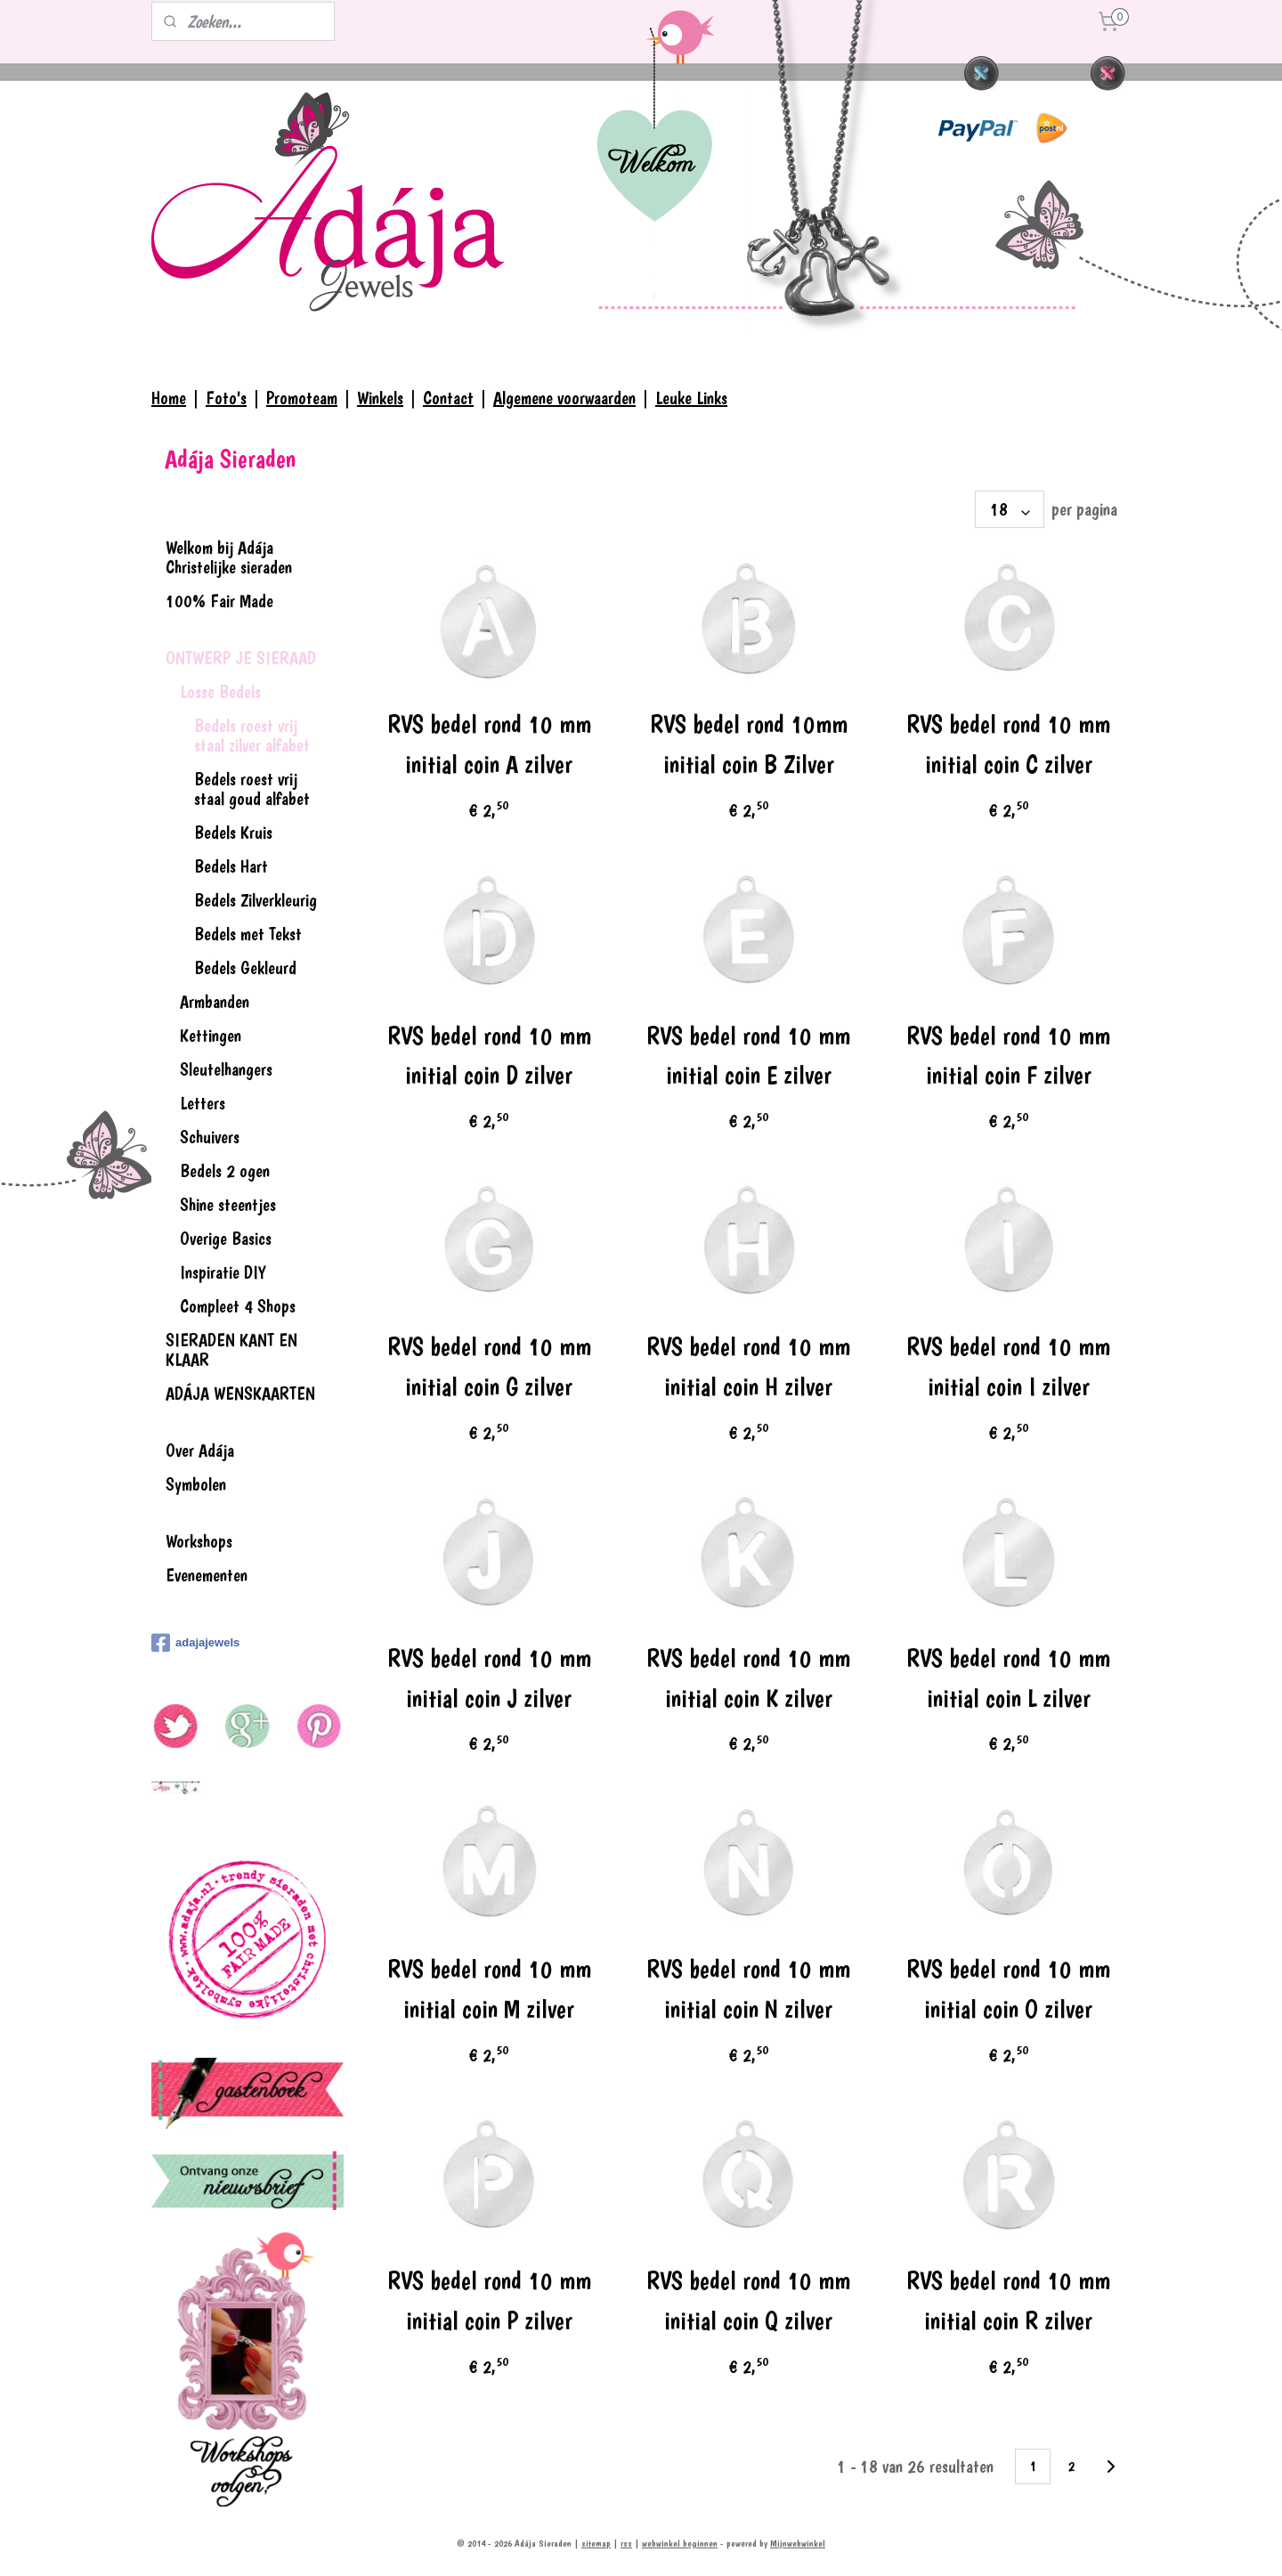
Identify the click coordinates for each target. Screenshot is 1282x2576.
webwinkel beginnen (680, 2543)
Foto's (226, 398)
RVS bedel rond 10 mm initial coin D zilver (488, 1056)
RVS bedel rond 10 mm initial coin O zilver (1008, 1989)
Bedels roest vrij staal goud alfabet (252, 788)
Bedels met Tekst (248, 934)
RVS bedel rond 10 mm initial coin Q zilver (748, 2301)
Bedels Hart (231, 866)
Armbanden (214, 1001)
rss (626, 2543)
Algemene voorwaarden (564, 398)
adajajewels (195, 1643)
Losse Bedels (220, 692)
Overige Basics (226, 1238)
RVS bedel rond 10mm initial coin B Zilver (749, 744)
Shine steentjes (228, 1204)
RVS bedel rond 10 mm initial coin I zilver (1008, 1367)
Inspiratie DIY (222, 1272)
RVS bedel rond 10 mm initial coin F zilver (1008, 1056)
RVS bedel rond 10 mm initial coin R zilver (1008, 2301)
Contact (448, 398)
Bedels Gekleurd (245, 968)
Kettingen (210, 1035)
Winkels (380, 398)
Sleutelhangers (226, 1069)
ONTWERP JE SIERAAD (241, 658)
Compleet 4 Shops (238, 1306)
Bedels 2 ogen (225, 1171)
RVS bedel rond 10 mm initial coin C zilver (1008, 744)
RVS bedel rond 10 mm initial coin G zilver (488, 1367)
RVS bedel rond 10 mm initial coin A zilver (488, 744)
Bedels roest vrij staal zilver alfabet (252, 735)
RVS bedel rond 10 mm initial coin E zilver (748, 1056)
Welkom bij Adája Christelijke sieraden (229, 557)
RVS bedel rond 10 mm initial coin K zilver (748, 1678)
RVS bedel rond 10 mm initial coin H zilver (748, 1367)
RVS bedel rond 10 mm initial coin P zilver (488, 2301)
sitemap (596, 2543)
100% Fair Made (219, 601)
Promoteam (301, 398)
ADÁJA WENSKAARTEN (240, 1393)
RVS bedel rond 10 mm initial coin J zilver (488, 1678)
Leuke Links (691, 398)
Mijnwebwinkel (797, 2543)
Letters (202, 1103)
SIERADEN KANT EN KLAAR (231, 1349)
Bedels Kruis (233, 832)
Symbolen (196, 1484)
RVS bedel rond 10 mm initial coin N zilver (748, 1989)
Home (168, 398)
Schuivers (209, 1137)
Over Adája (200, 1450)
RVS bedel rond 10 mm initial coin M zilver (488, 1989)
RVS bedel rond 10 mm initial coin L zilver (1008, 1678)
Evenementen (206, 1575)
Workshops (199, 1541)
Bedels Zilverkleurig (255, 900)
